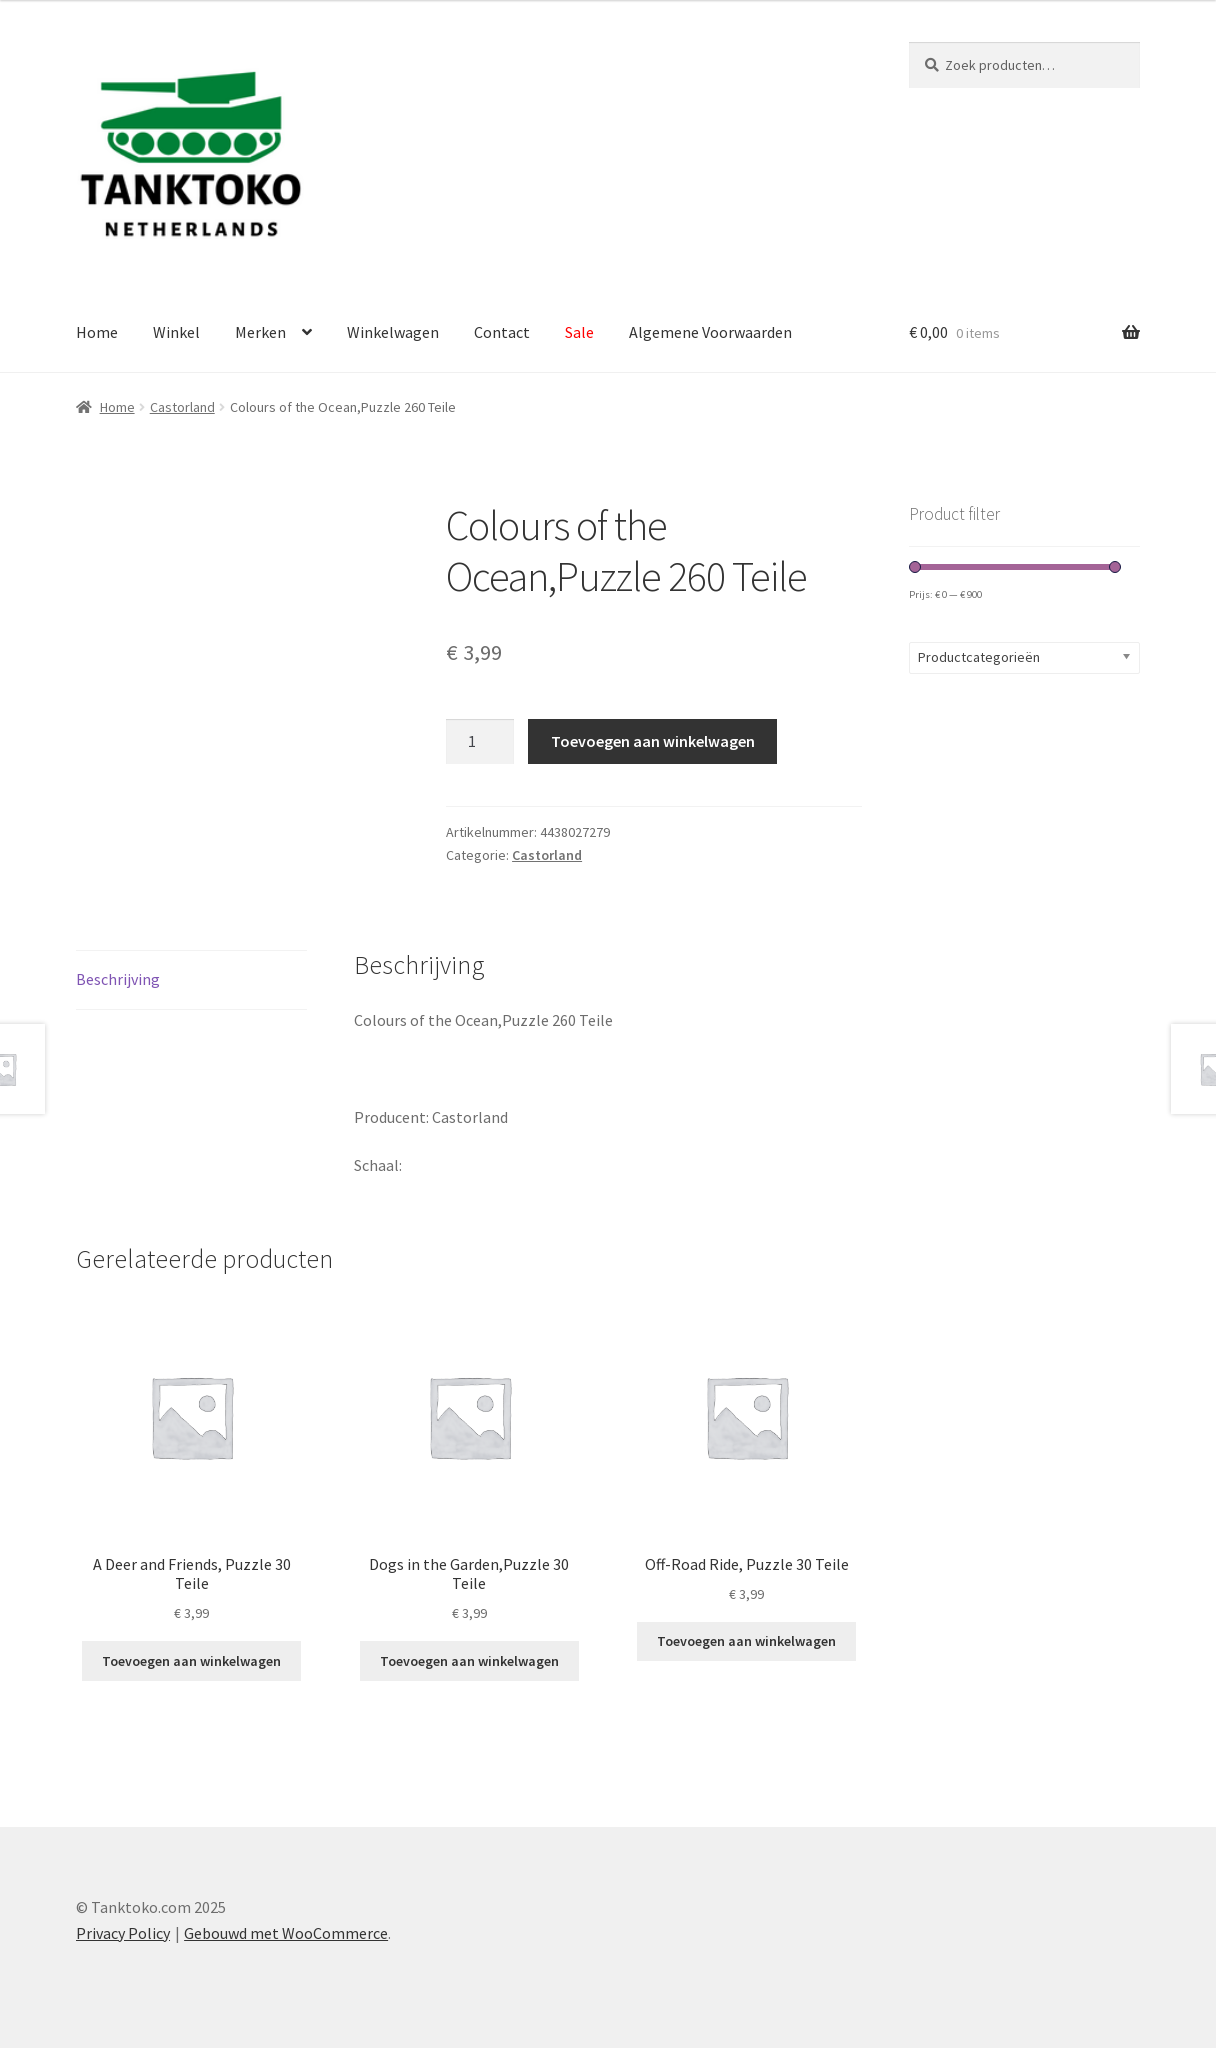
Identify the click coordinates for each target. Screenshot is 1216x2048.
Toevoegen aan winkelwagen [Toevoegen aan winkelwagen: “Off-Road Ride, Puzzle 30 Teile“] (746, 1641)
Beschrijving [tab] (118, 979)
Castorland (182, 407)
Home (97, 332)
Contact (502, 332)
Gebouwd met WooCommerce (286, 1933)
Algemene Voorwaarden (710, 332)
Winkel (176, 332)
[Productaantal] (480, 742)
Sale (579, 332)
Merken (260, 332)
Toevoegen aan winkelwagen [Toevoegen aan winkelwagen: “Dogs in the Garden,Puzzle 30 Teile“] (469, 1661)
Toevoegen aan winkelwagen (653, 741)
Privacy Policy (123, 1933)
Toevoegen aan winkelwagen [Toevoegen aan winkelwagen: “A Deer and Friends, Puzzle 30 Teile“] (191, 1661)
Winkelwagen (393, 332)
